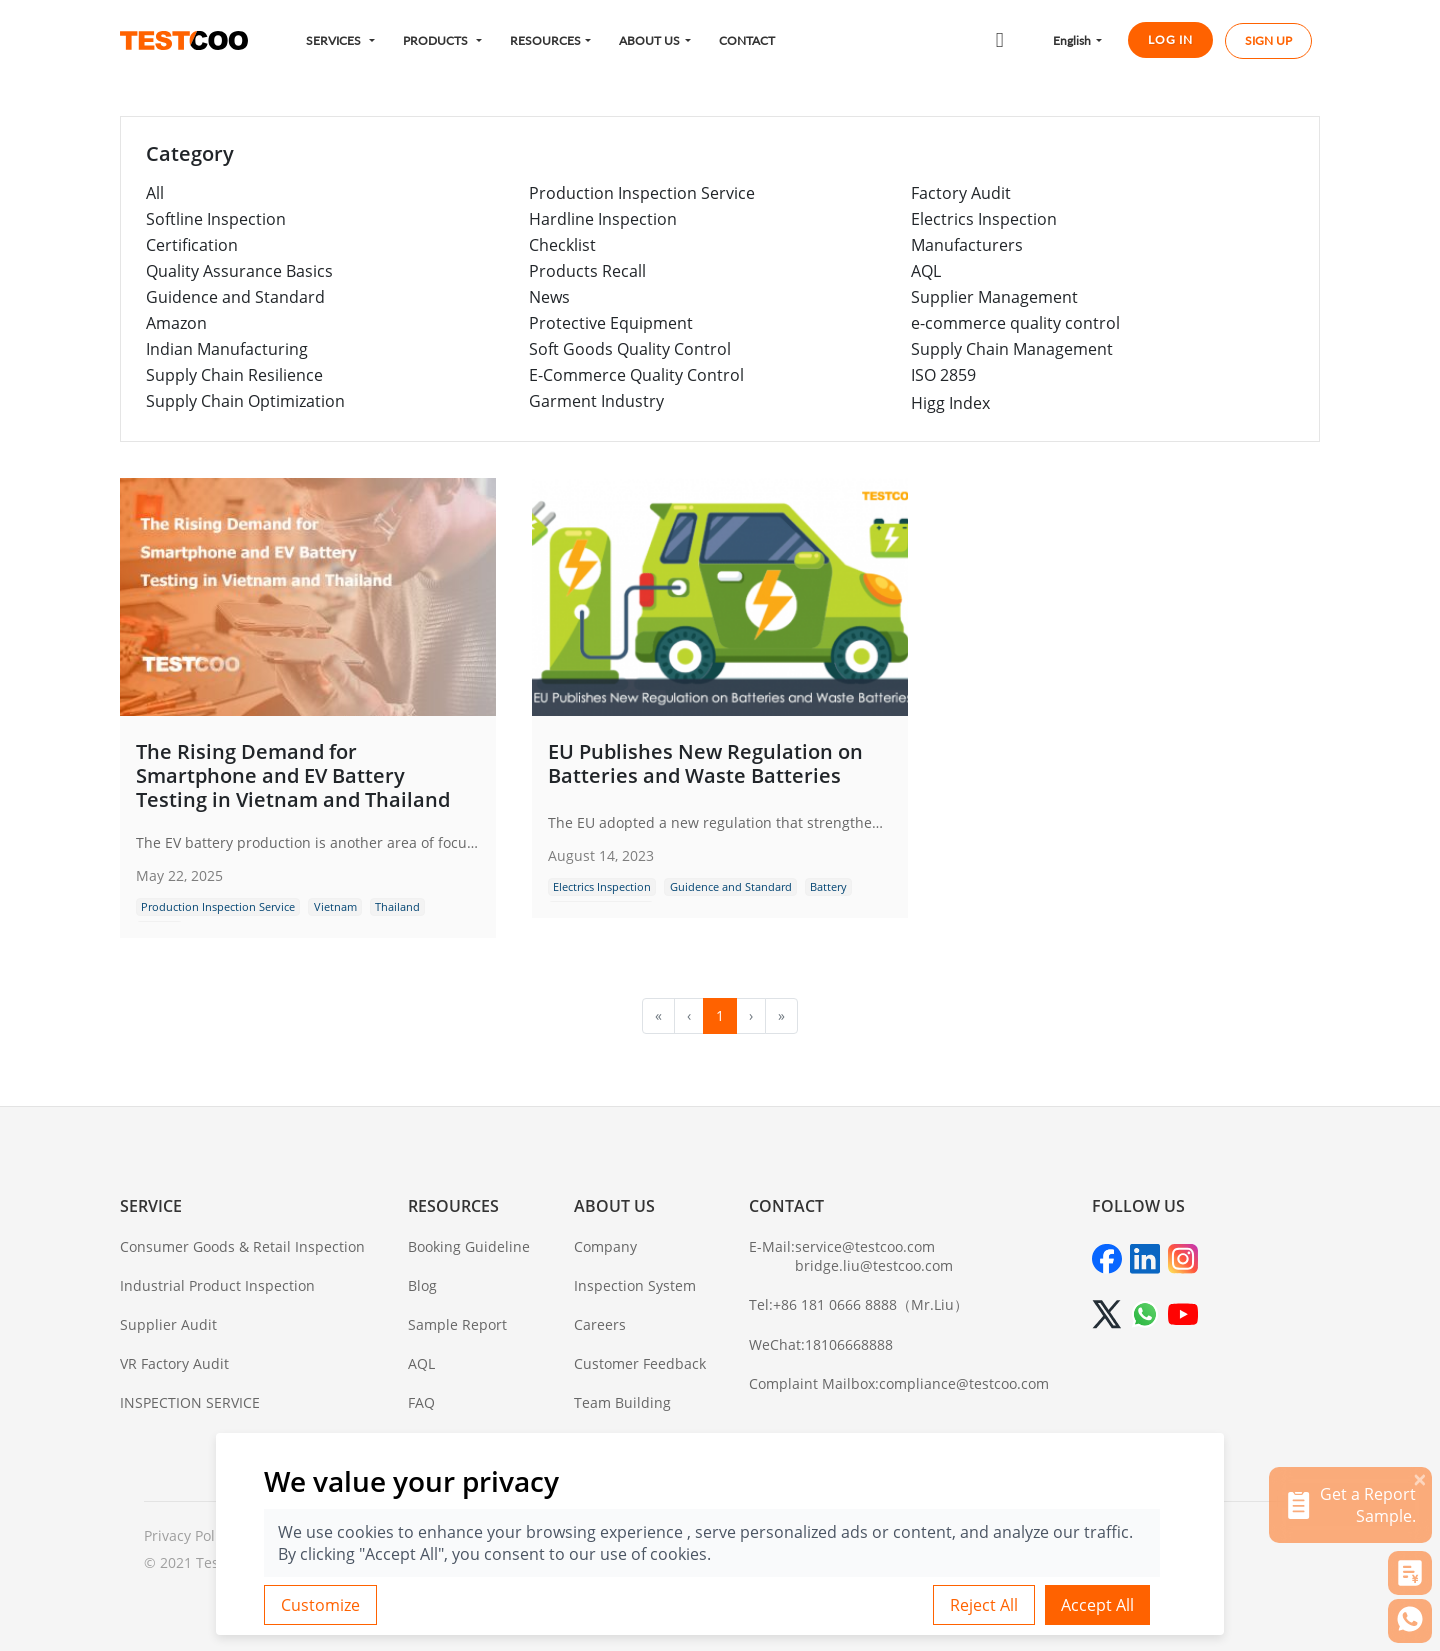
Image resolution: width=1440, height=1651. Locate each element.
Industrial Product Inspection (217, 1285)
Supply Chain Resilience (234, 375)
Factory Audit (961, 193)
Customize (320, 1605)
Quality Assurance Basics (239, 271)
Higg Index (950, 403)
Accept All (1097, 1605)
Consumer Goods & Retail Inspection (242, 1246)
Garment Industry (596, 401)
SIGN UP (1268, 41)
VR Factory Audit (174, 1363)
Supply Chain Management (1012, 349)
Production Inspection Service (642, 193)
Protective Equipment (611, 323)
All (155, 193)
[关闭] (1420, 1479)
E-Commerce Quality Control (636, 375)
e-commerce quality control (1015, 323)
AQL (926, 271)
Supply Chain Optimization (245, 401)
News (549, 297)
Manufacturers (967, 245)
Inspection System (635, 1285)
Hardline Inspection (603, 219)
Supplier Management (994, 297)
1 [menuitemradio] (720, 1015)
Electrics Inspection (984, 219)
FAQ (421, 1402)
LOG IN (1170, 39)
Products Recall (587, 271)
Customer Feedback (640, 1363)
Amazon (176, 323)
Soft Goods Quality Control (630, 349)
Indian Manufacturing (227, 349)
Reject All (984, 1605)
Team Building (622, 1402)
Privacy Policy (188, 1535)
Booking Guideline (469, 1246)
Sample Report (457, 1324)
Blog (422, 1285)
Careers (600, 1324)
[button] (340, 40)
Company (605, 1246)
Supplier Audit (168, 1324)
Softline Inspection (216, 219)
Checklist (562, 245)
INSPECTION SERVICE (190, 1402)
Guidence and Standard (235, 297)
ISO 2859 (943, 375)
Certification (192, 245)
